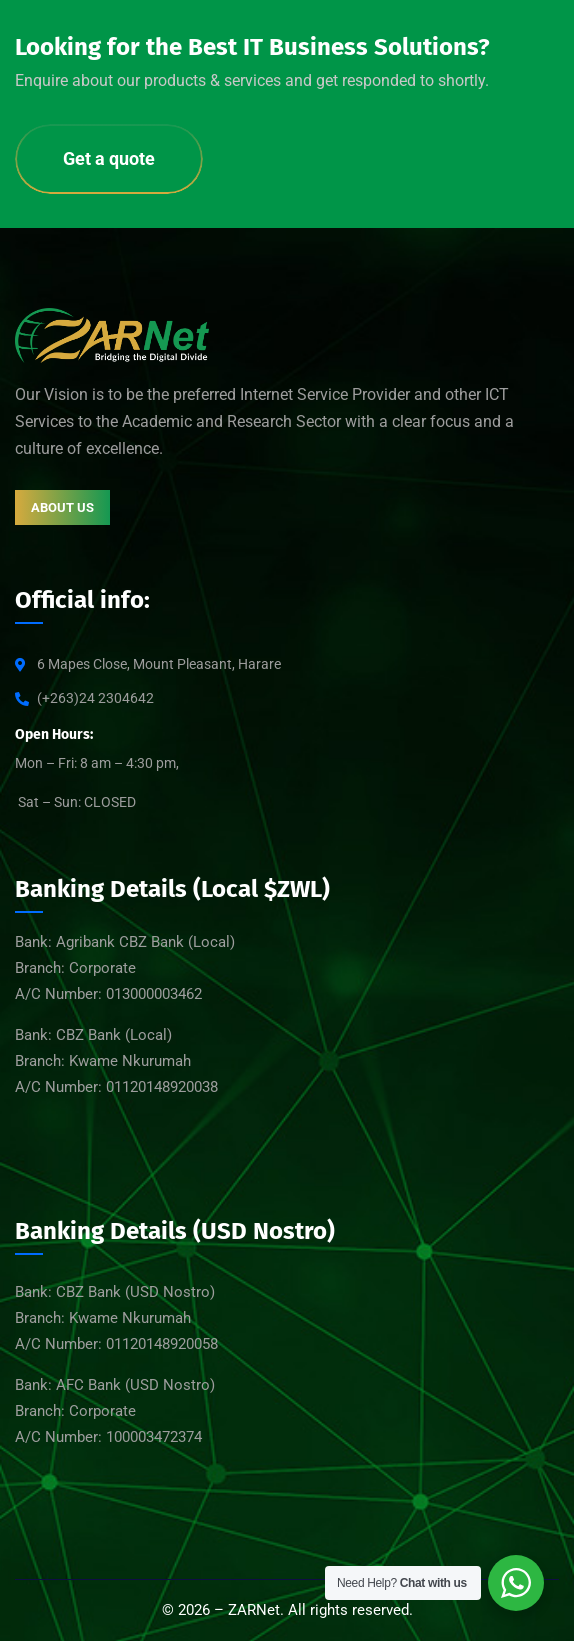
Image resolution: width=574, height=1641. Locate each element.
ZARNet (254, 1610)
